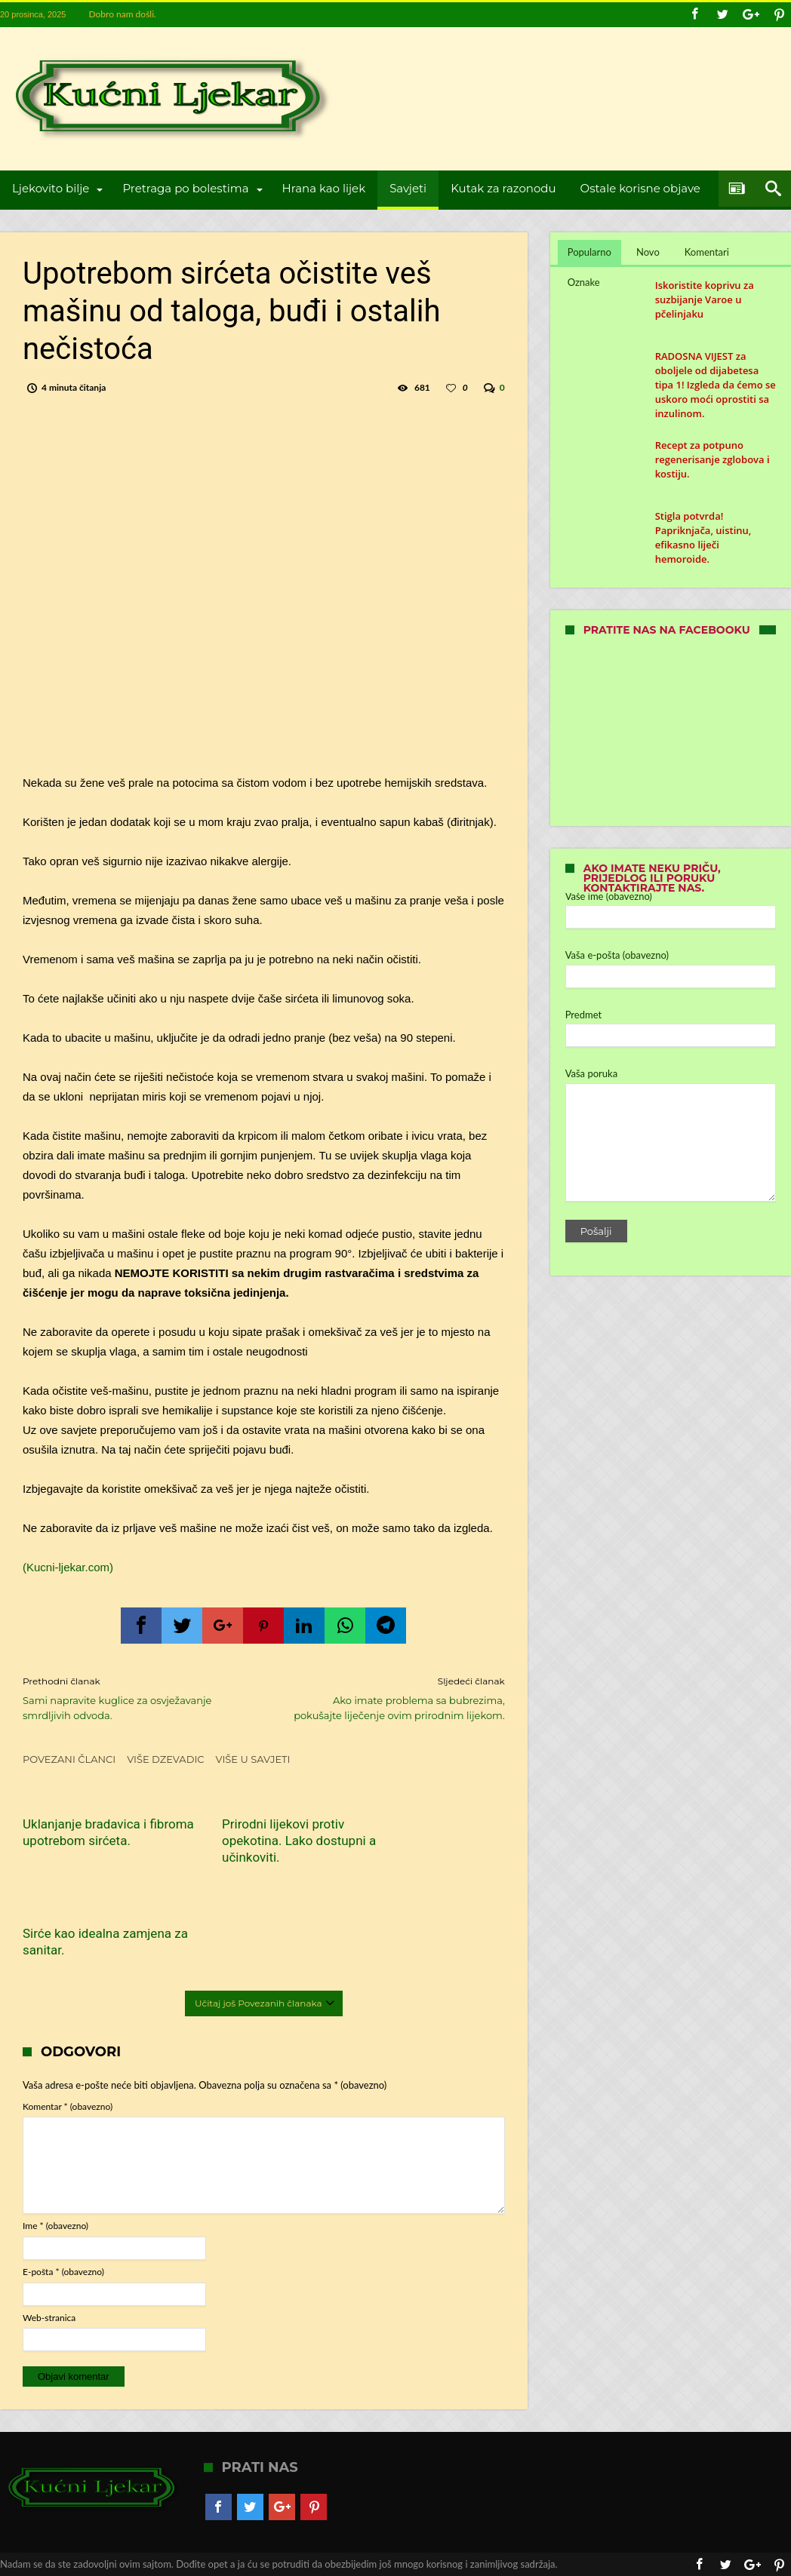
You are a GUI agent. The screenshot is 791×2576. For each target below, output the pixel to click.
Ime (55, 2132)
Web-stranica (49, 2225)
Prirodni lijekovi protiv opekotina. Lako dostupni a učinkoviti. (261, 1840)
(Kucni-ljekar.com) (68, 1567)
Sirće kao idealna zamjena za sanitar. (428, 1832)
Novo (648, 252)
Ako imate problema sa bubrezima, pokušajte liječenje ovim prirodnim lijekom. (395, 1697)
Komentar (67, 2013)
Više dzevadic (165, 1759)
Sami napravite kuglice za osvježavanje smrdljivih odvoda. (132, 1697)
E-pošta (63, 2179)
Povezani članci (69, 1759)
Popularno (589, 252)
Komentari (707, 252)
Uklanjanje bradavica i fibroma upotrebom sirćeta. (84, 1840)
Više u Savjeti (253, 1759)
